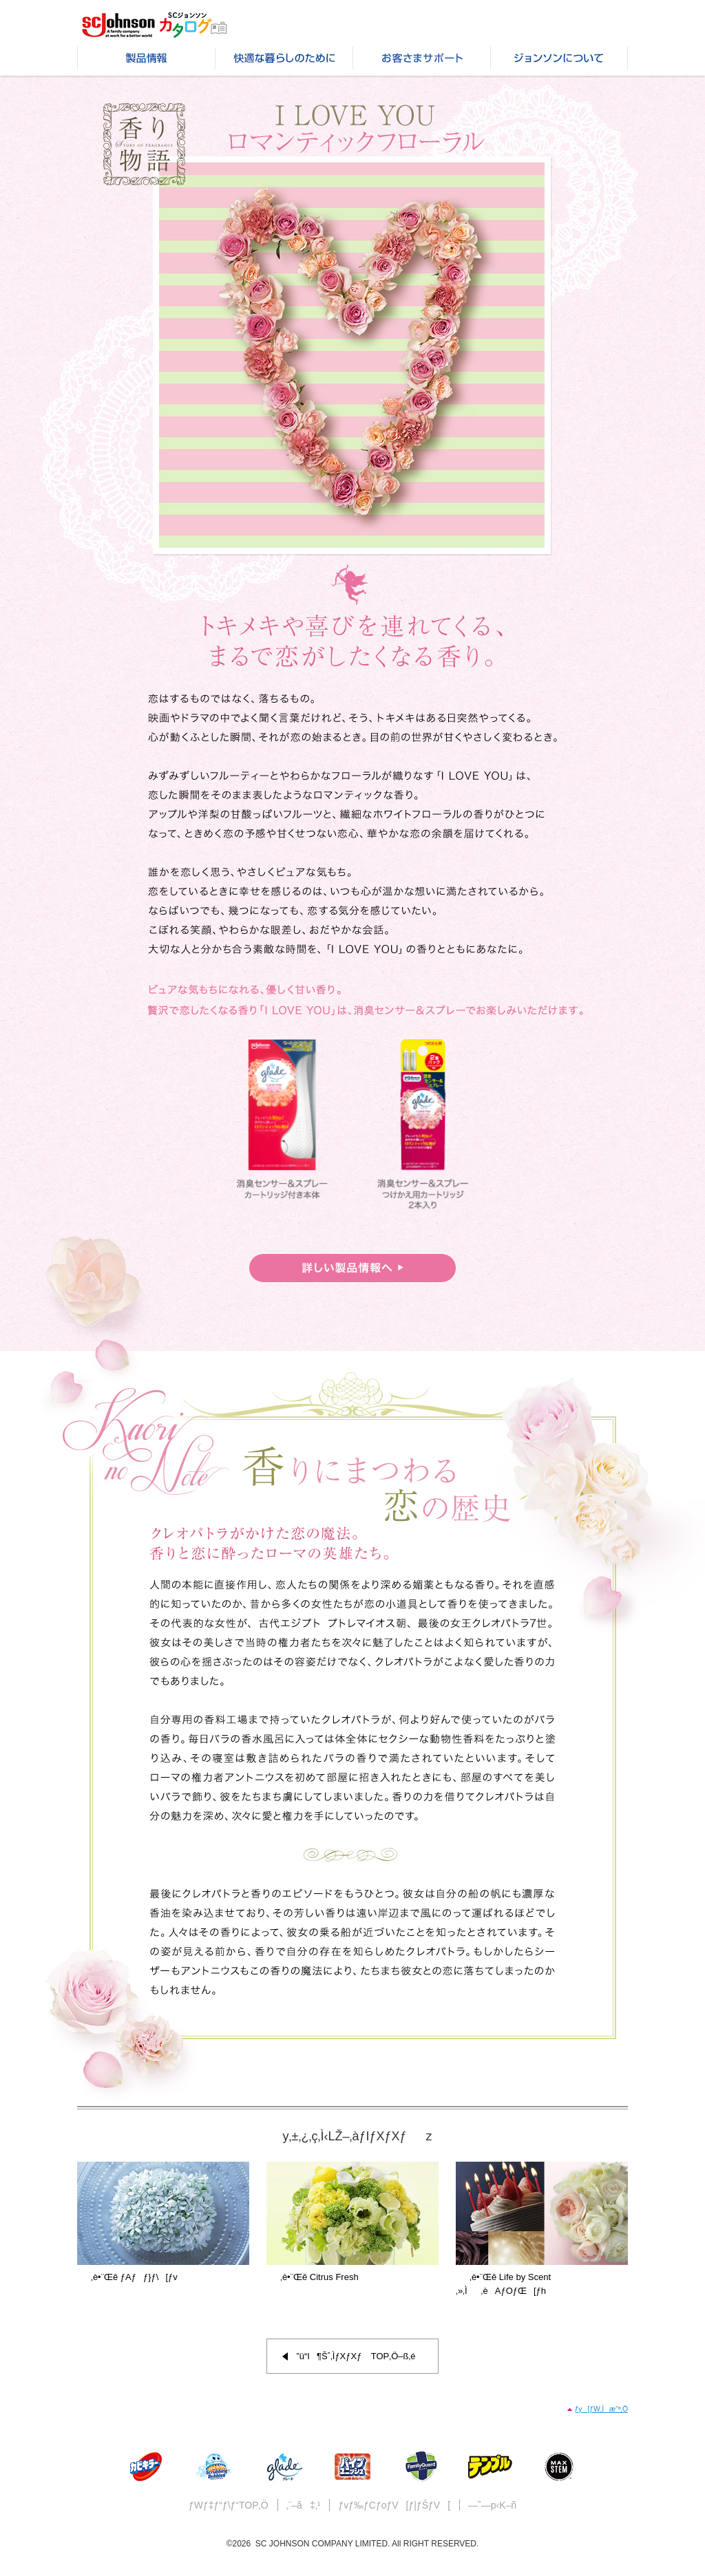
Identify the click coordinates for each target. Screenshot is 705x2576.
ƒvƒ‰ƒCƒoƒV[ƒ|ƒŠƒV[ (394, 2505)
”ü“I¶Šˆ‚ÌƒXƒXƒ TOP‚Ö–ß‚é (355, 2356)
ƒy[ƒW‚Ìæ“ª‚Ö (601, 2409)
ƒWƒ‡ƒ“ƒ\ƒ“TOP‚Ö (229, 2505)
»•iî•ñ (146, 61)
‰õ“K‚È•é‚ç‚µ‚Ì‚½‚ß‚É (283, 61)
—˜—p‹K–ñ (492, 2505)
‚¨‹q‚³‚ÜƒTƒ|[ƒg (421, 61)
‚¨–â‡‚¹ (303, 2505)
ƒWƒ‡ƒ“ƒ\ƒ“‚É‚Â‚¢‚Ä (559, 61)
